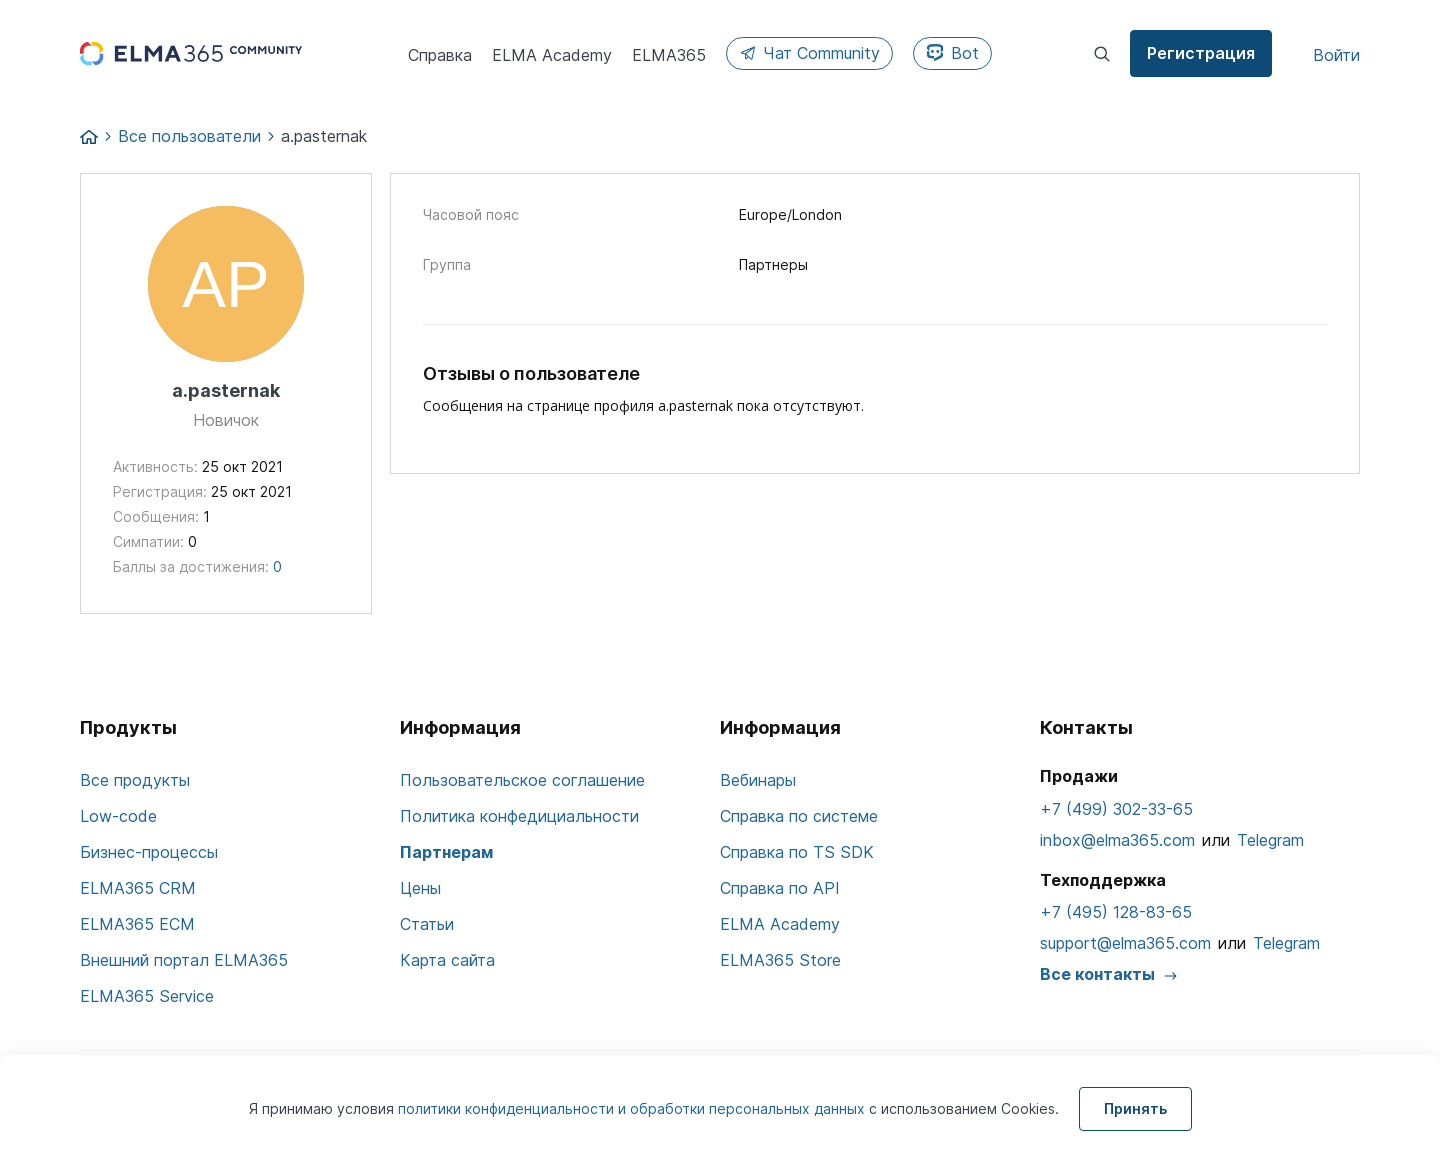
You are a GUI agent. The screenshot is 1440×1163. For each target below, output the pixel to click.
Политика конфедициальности (519, 816)
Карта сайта (447, 960)
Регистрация (1201, 53)
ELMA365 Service (147, 996)
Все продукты (135, 780)
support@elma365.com (1125, 943)
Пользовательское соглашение (522, 780)
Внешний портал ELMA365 (184, 960)
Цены (420, 888)
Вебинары (758, 780)
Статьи (427, 924)
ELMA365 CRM (138, 888)
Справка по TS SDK (797, 852)
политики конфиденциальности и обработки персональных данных (633, 1108)
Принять (1135, 1108)
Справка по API (780, 888)
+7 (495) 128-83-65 (1116, 912)
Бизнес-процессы (149, 852)
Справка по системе (799, 816)
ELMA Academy (780, 924)
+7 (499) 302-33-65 (1116, 809)
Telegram (1270, 840)
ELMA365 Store (780, 960)
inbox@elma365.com (1117, 840)
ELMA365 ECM (137, 924)
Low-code (118, 816)
